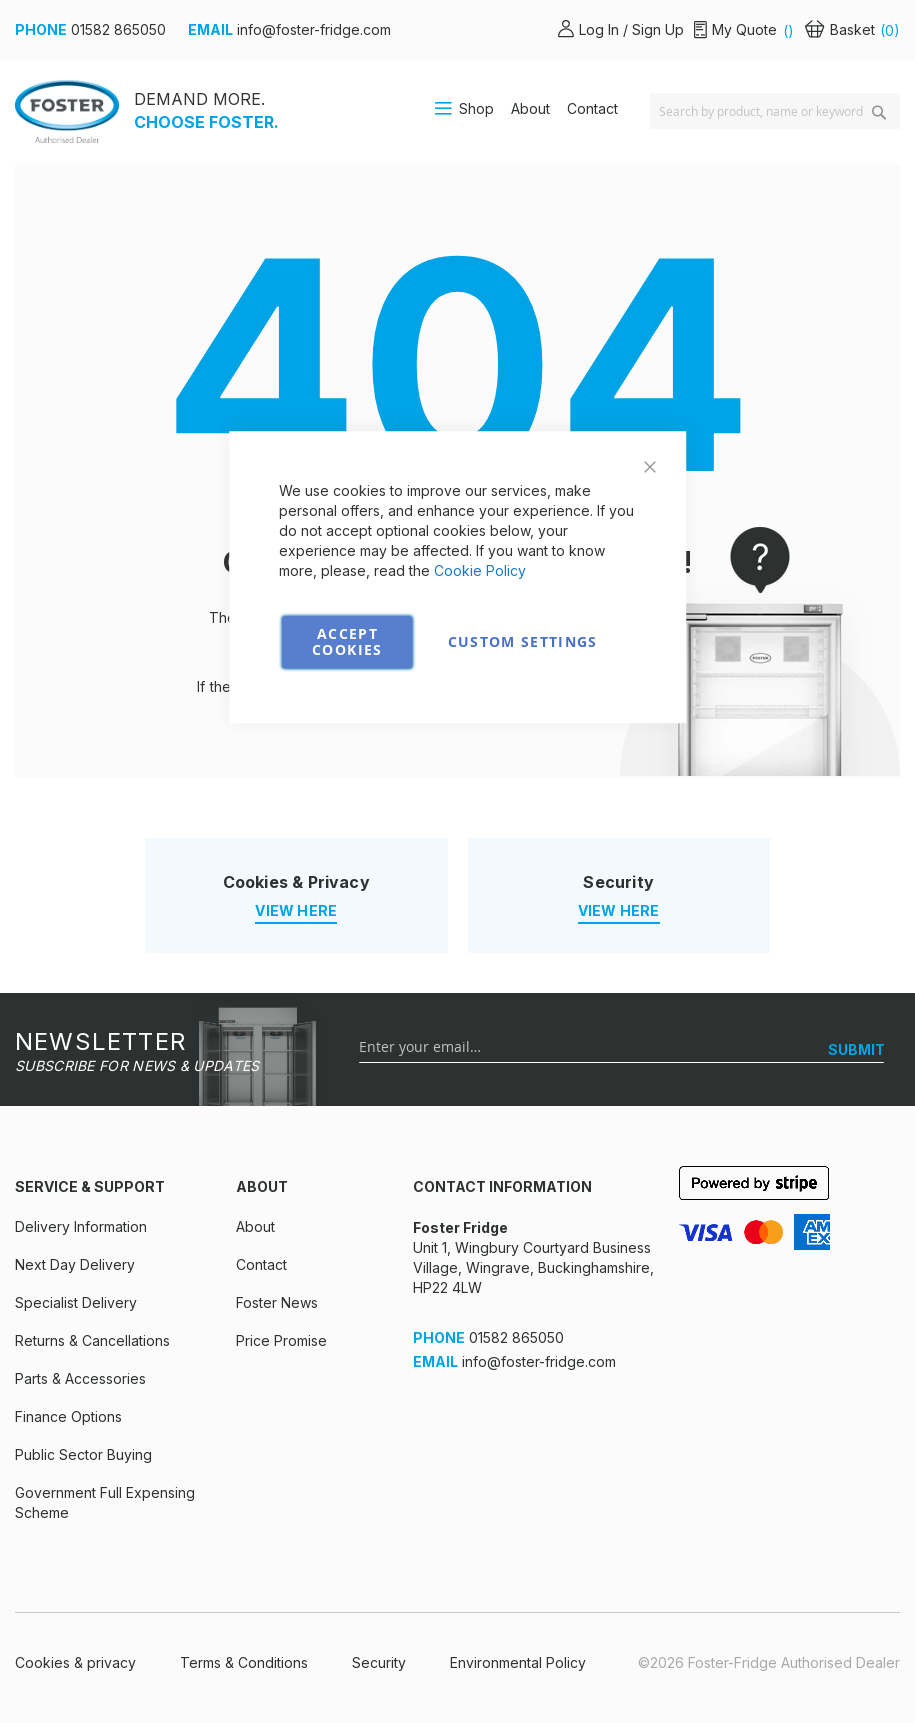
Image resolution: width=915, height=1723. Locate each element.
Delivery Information (81, 1226)
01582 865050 (118, 29)
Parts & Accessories (80, 1378)
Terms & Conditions (244, 1662)
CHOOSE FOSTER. (206, 122)
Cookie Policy (480, 570)
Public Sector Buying (83, 1454)
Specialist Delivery (76, 1302)
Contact (592, 108)
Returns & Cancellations (92, 1340)
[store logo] (67, 111)
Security (379, 1662)
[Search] (879, 112)
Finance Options (68, 1416)
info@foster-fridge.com (314, 29)
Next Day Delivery (75, 1264)
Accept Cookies (347, 641)
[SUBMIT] (856, 1050)
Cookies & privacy (75, 1662)
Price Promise (281, 1340)
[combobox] (775, 111)
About (530, 108)
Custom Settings (523, 641)
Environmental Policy (518, 1662)
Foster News (277, 1302)
